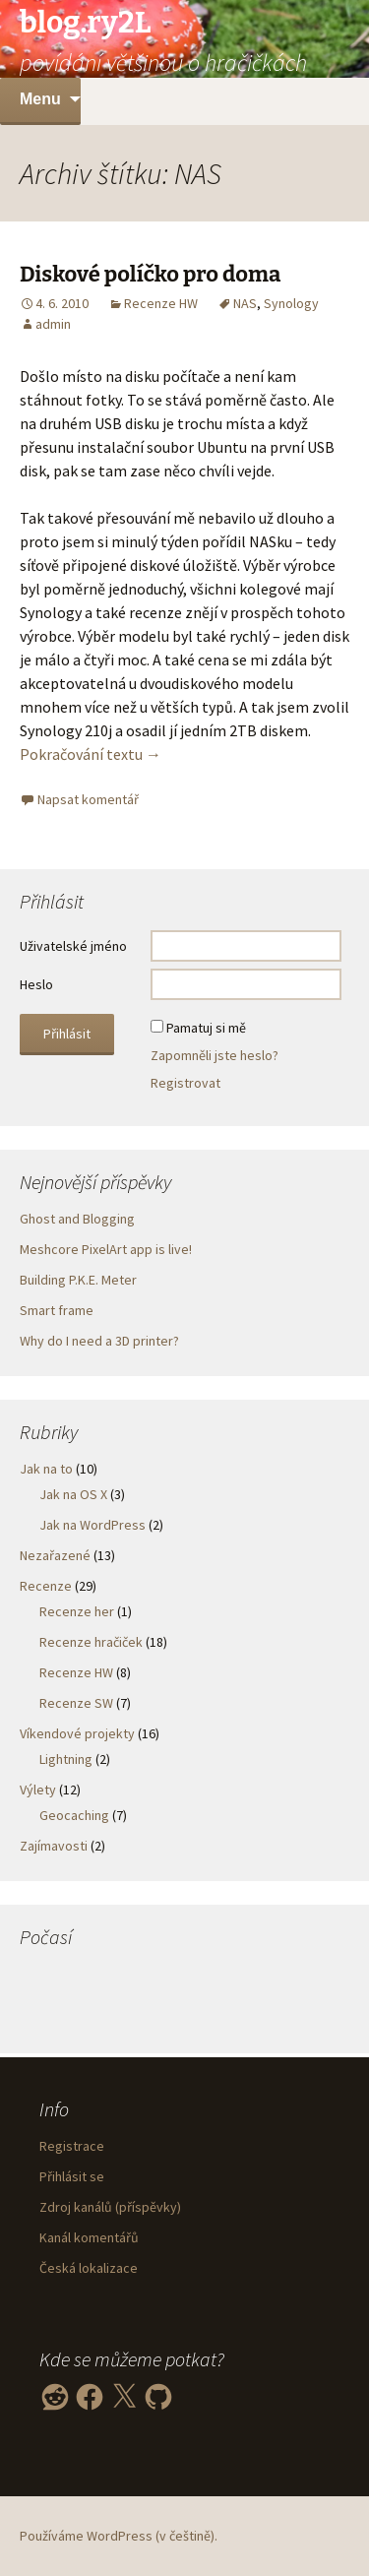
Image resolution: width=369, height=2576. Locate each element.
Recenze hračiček (91, 1642)
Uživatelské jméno (73, 946)
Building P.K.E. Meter (78, 1279)
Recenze (46, 1586)
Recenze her (76, 1611)
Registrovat (185, 1083)
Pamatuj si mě (206, 1028)
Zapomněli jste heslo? (214, 1055)
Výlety (38, 1789)
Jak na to (46, 1468)
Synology (291, 303)
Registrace (71, 2146)
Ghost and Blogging (77, 1218)
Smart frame (56, 1310)
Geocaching (74, 1815)
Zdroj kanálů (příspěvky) (110, 2207)
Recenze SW (76, 1703)
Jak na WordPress (92, 1525)
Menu (40, 99)
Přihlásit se (71, 2176)
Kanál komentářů (89, 2237)
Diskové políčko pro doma (150, 274)
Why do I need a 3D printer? (99, 1341)
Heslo (36, 984)
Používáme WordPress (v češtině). (118, 2536)
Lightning (65, 1759)
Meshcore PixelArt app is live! (106, 1249)
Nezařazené (55, 1555)
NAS (245, 303)
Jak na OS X (73, 1494)
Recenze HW (161, 303)
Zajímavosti (54, 1845)
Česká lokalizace (88, 2268)
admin (53, 324)
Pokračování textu (90, 754)
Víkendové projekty (77, 1733)
